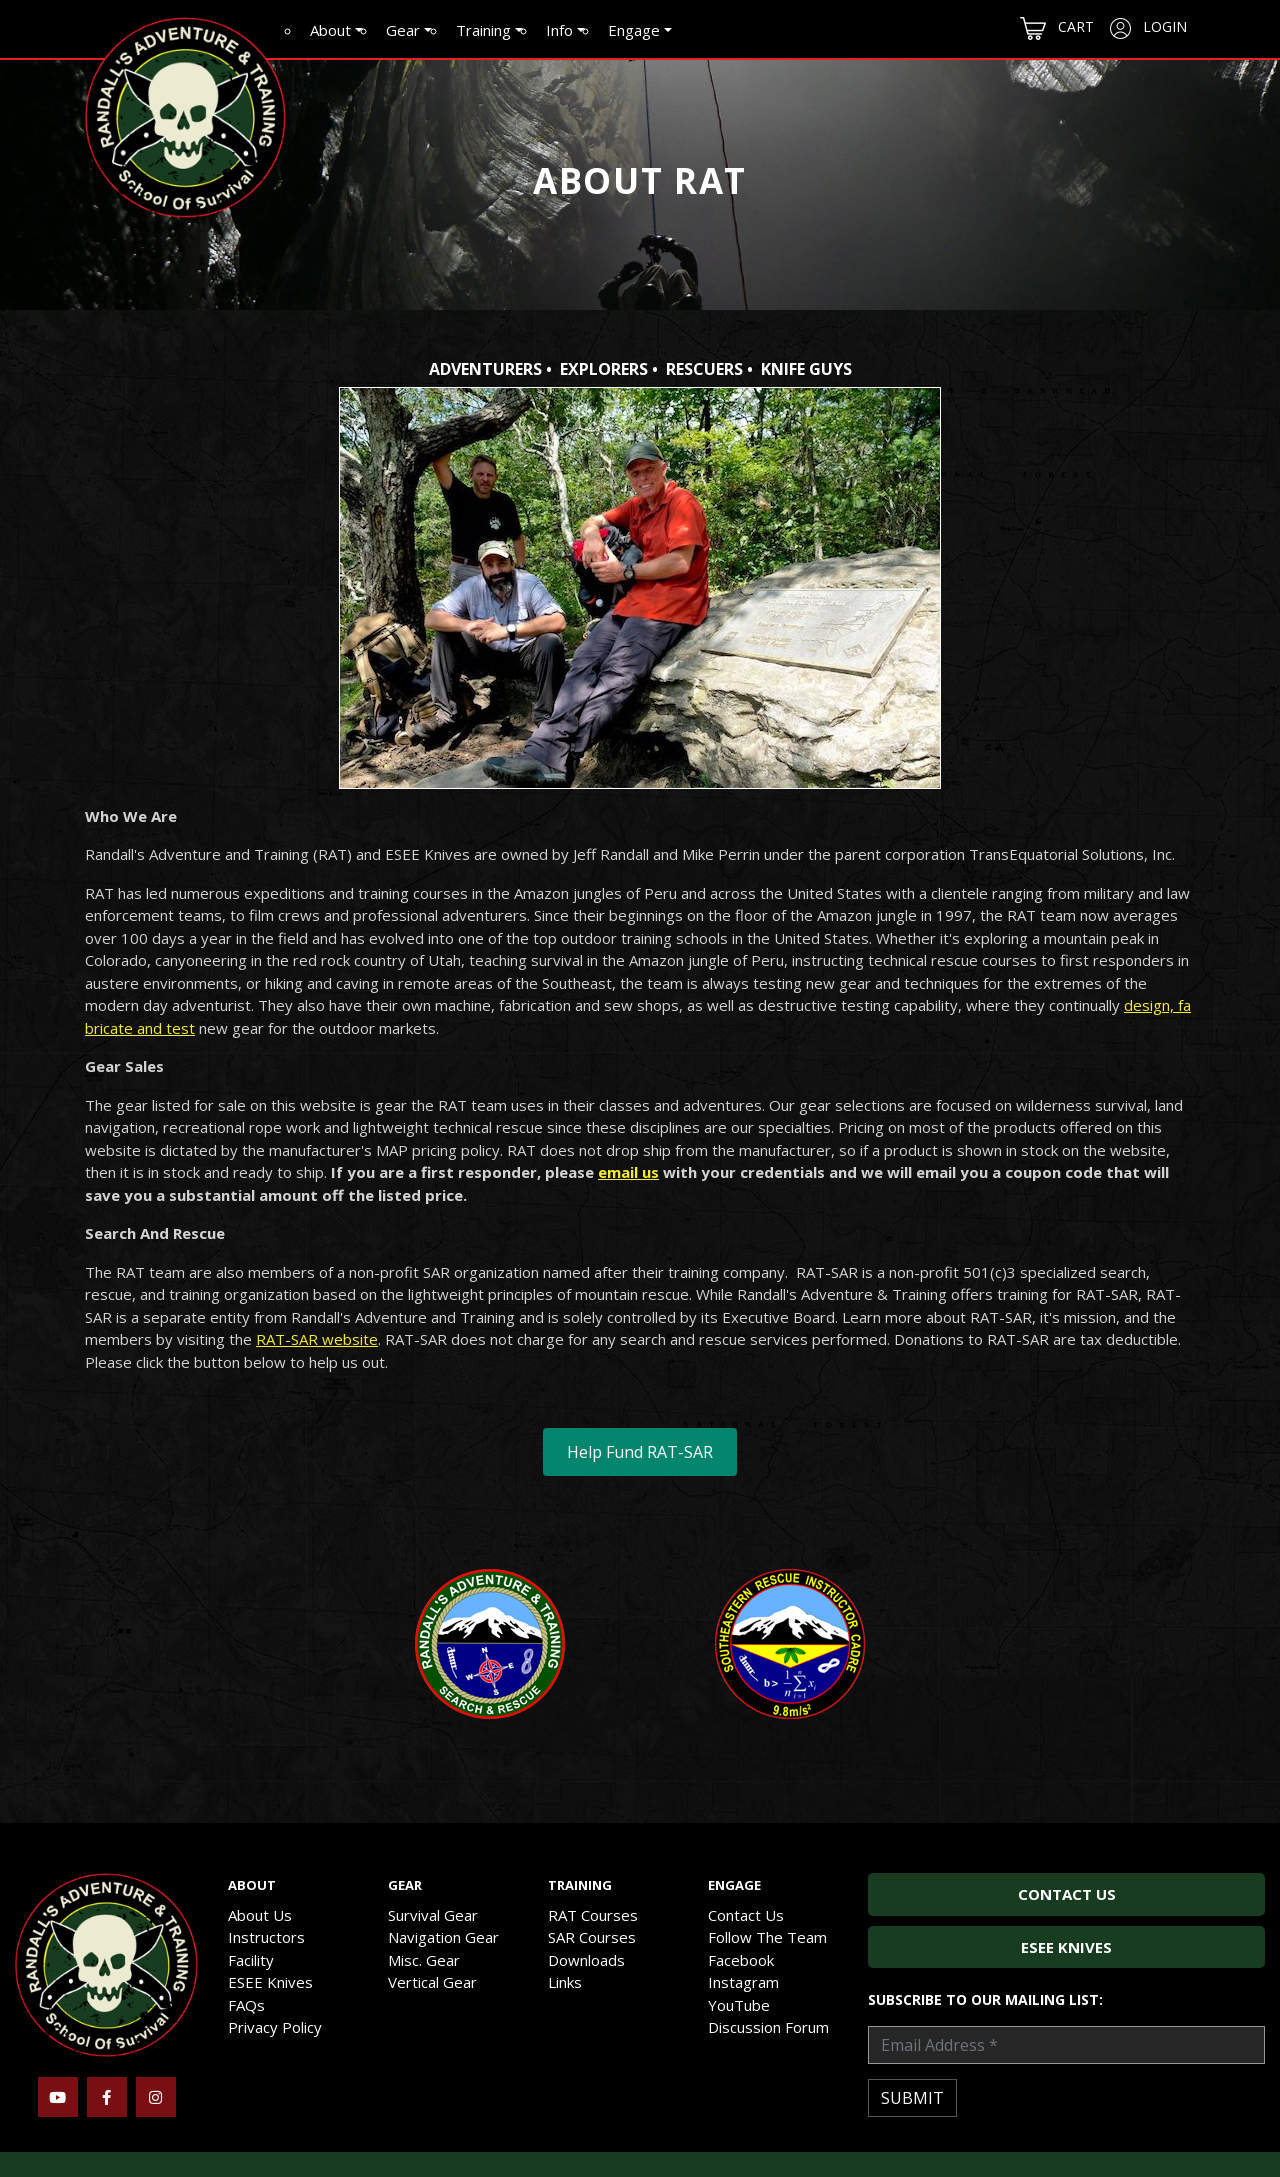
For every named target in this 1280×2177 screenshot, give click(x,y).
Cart (1057, 28)
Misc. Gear (424, 1960)
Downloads (586, 1960)
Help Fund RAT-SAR (640, 1452)
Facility (251, 1960)
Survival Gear (433, 1915)
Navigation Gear (443, 1937)
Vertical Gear (432, 1982)
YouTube (739, 2005)
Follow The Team (767, 1937)
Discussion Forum (768, 2027)
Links (565, 1982)
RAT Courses (593, 1915)
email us (628, 1172)
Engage (634, 30)
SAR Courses (592, 1937)
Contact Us (746, 1915)
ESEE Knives (270, 1982)
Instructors (266, 1937)
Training (483, 30)
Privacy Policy (275, 2027)
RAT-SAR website (317, 1339)
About (330, 30)
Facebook (741, 1960)
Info (559, 30)
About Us (260, 1915)
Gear (403, 30)
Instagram (743, 1982)
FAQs (246, 2005)
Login (1148, 28)
